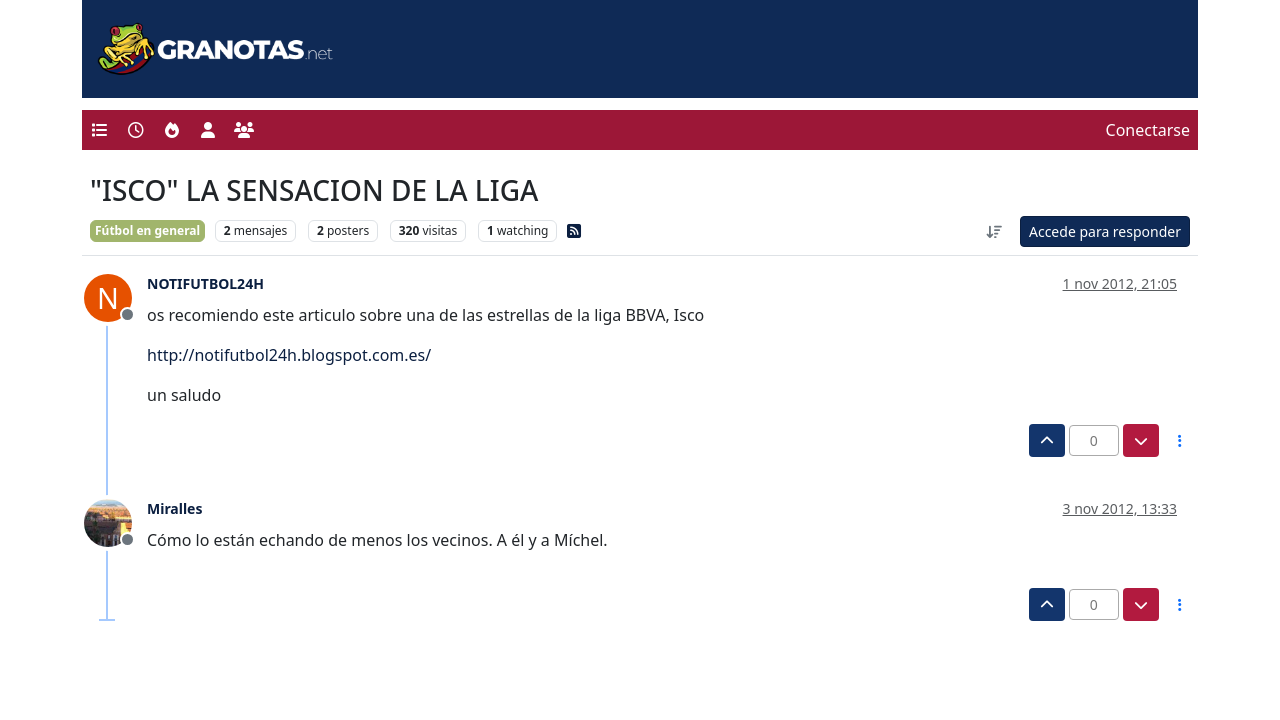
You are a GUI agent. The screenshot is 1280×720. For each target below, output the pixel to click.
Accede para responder (1105, 231)
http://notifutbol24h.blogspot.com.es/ (289, 355)
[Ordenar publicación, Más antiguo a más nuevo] (994, 231)
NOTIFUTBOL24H (205, 283)
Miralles (174, 508)
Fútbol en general (147, 230)
